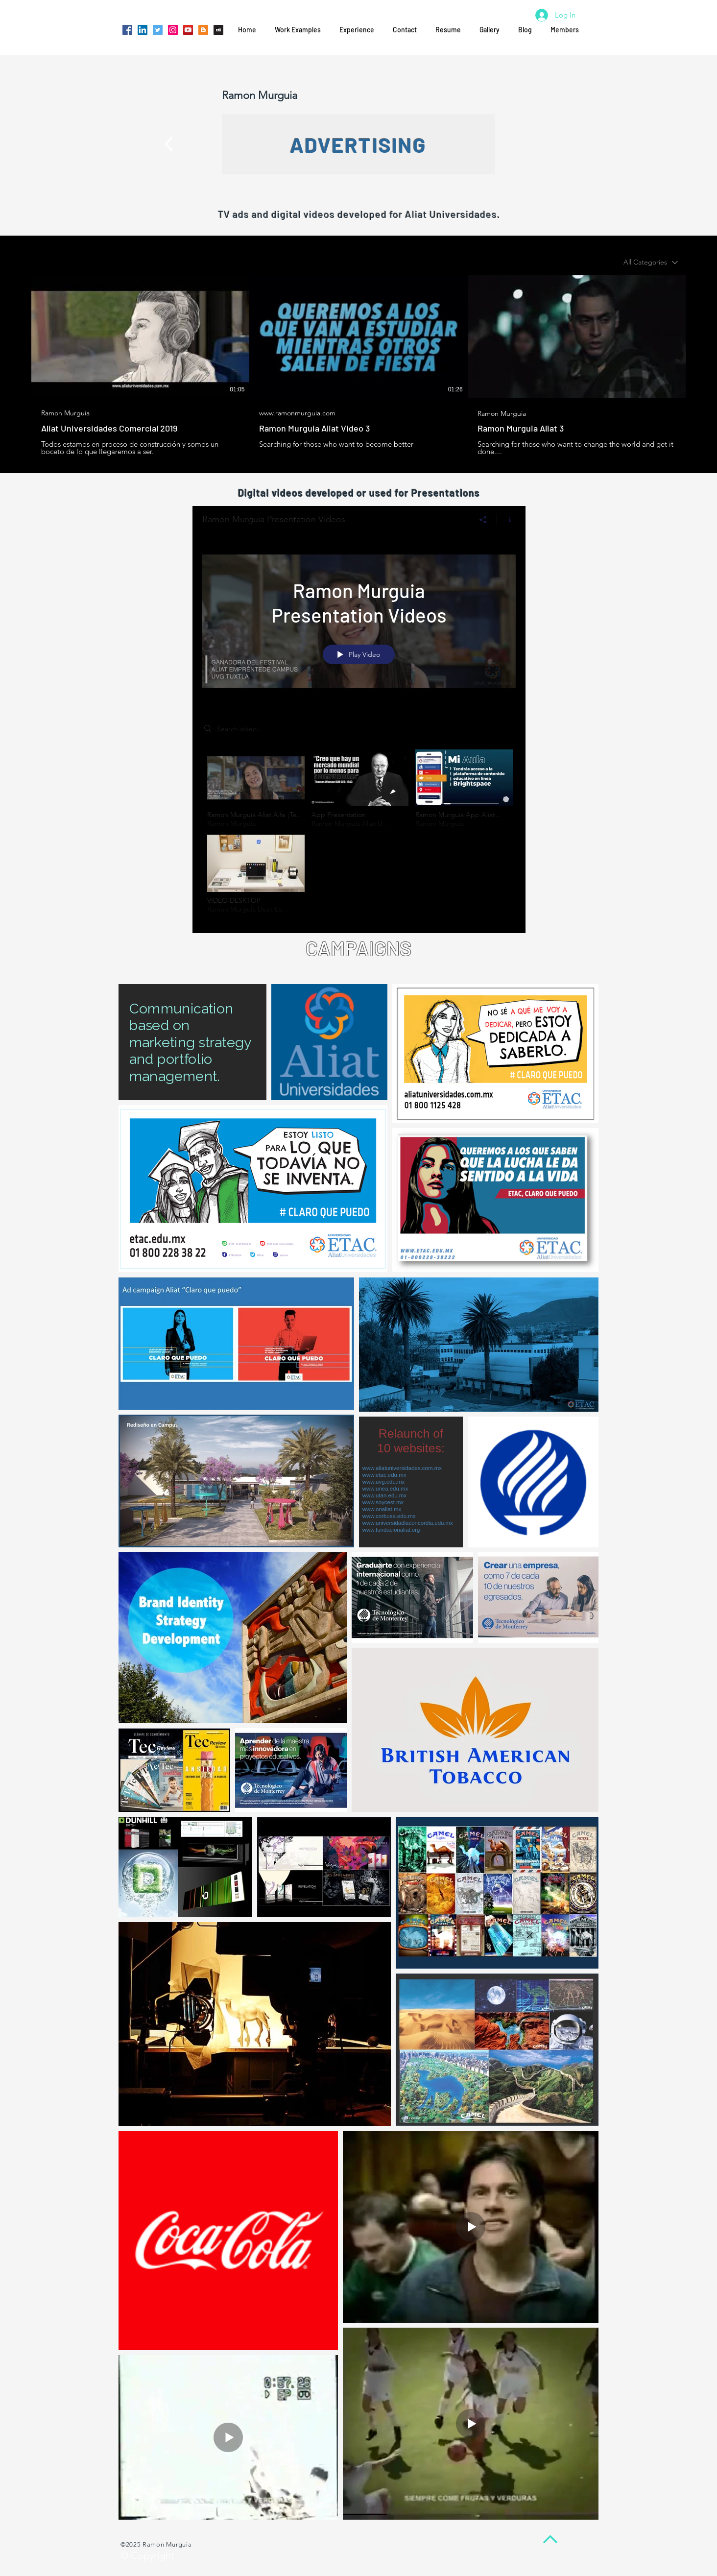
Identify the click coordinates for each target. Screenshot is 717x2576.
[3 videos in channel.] (358, 365)
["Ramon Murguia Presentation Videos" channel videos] (359, 833)
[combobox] (650, 262)
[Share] (483, 520)
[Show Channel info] (506, 520)
